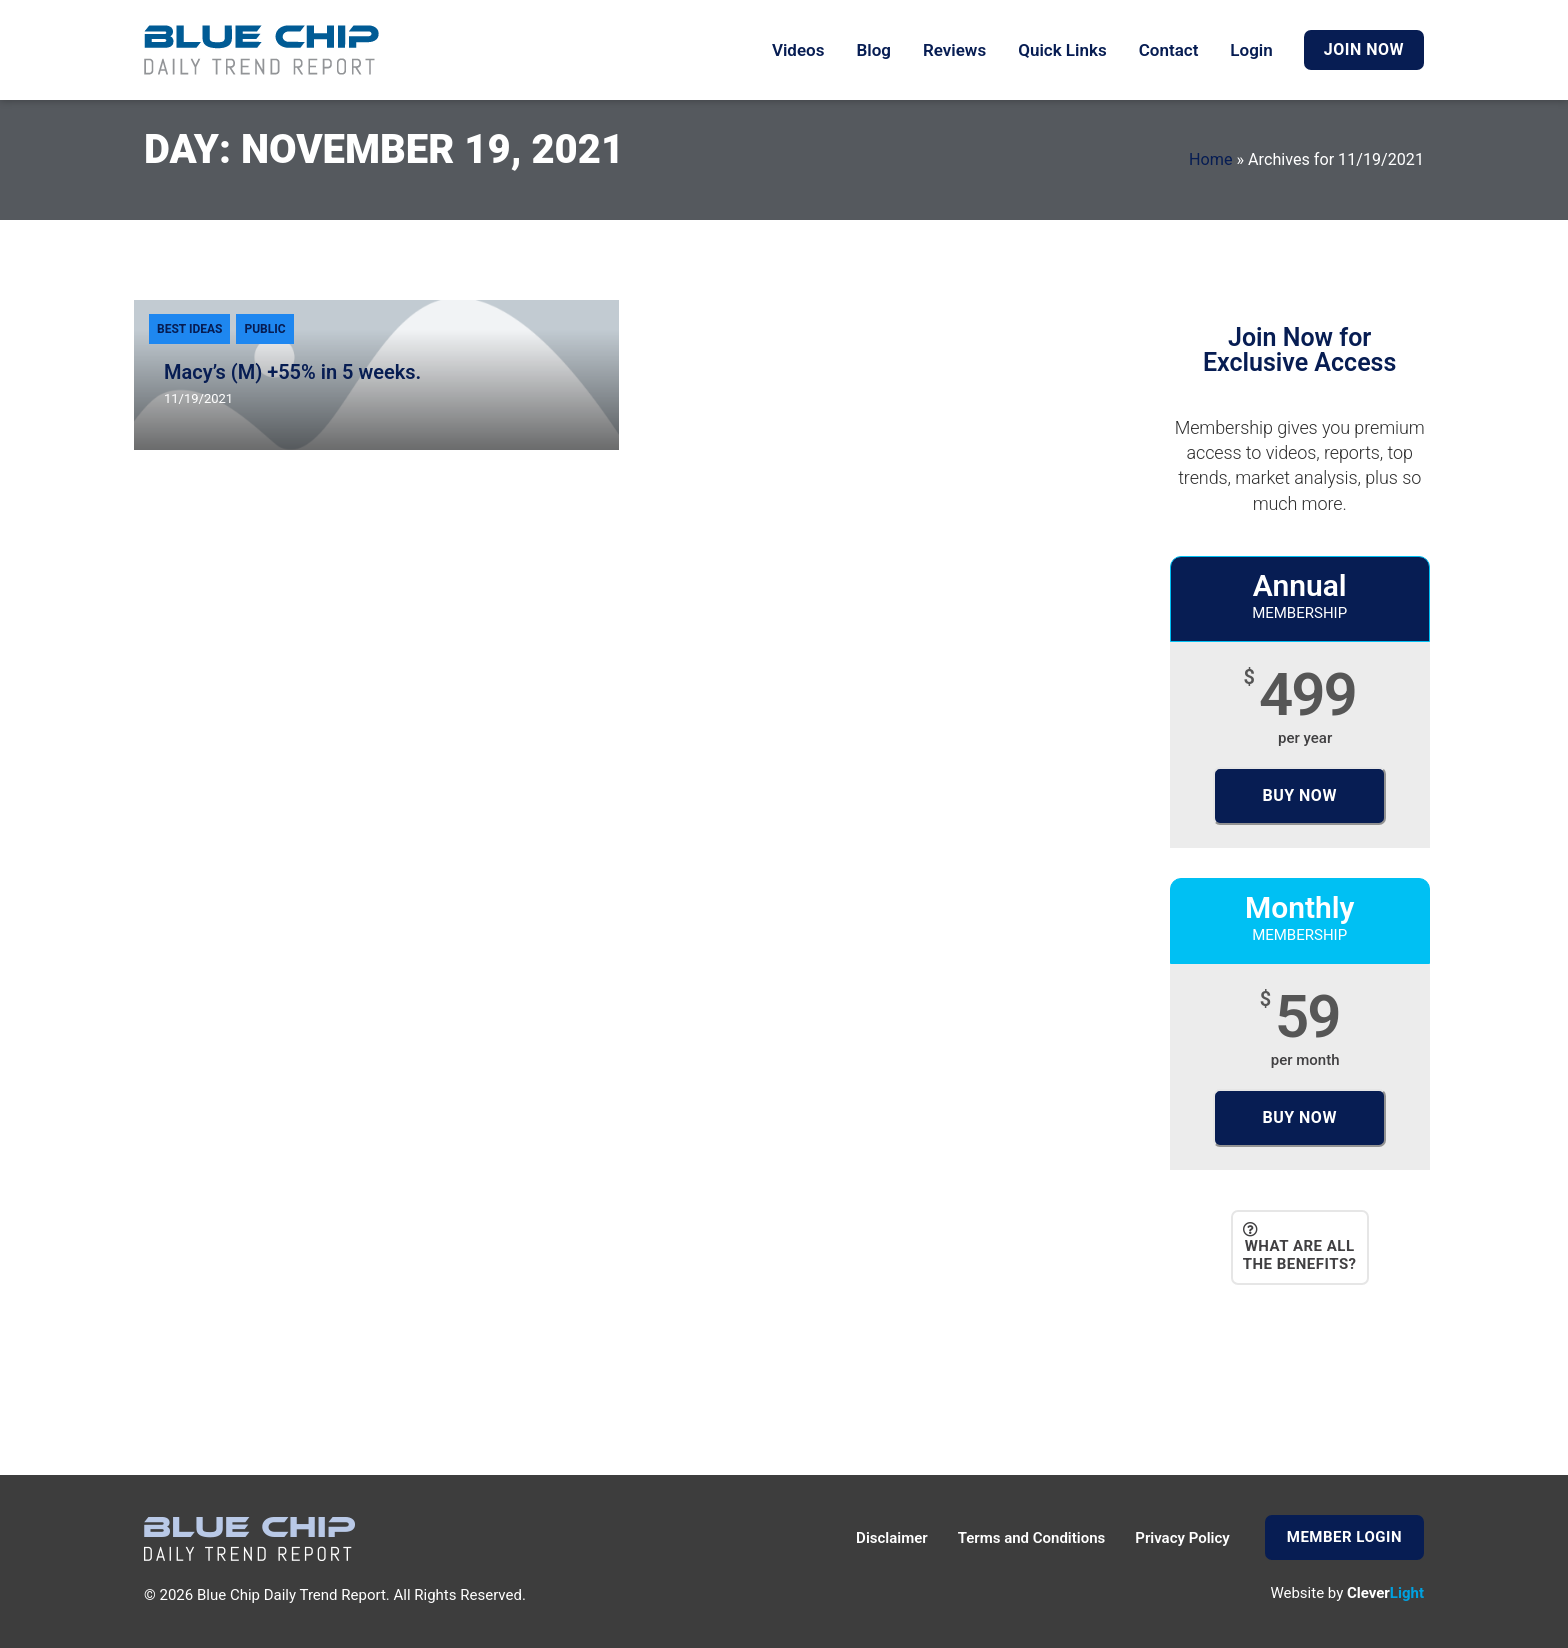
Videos (798, 50)
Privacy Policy (1182, 1538)
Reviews (954, 50)
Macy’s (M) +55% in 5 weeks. (292, 372)
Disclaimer (892, 1538)
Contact (1169, 50)
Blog (873, 50)
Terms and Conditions (1032, 1538)
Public (264, 329)
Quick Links (1062, 50)
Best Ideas (189, 329)
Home (1210, 159)
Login (1251, 50)
